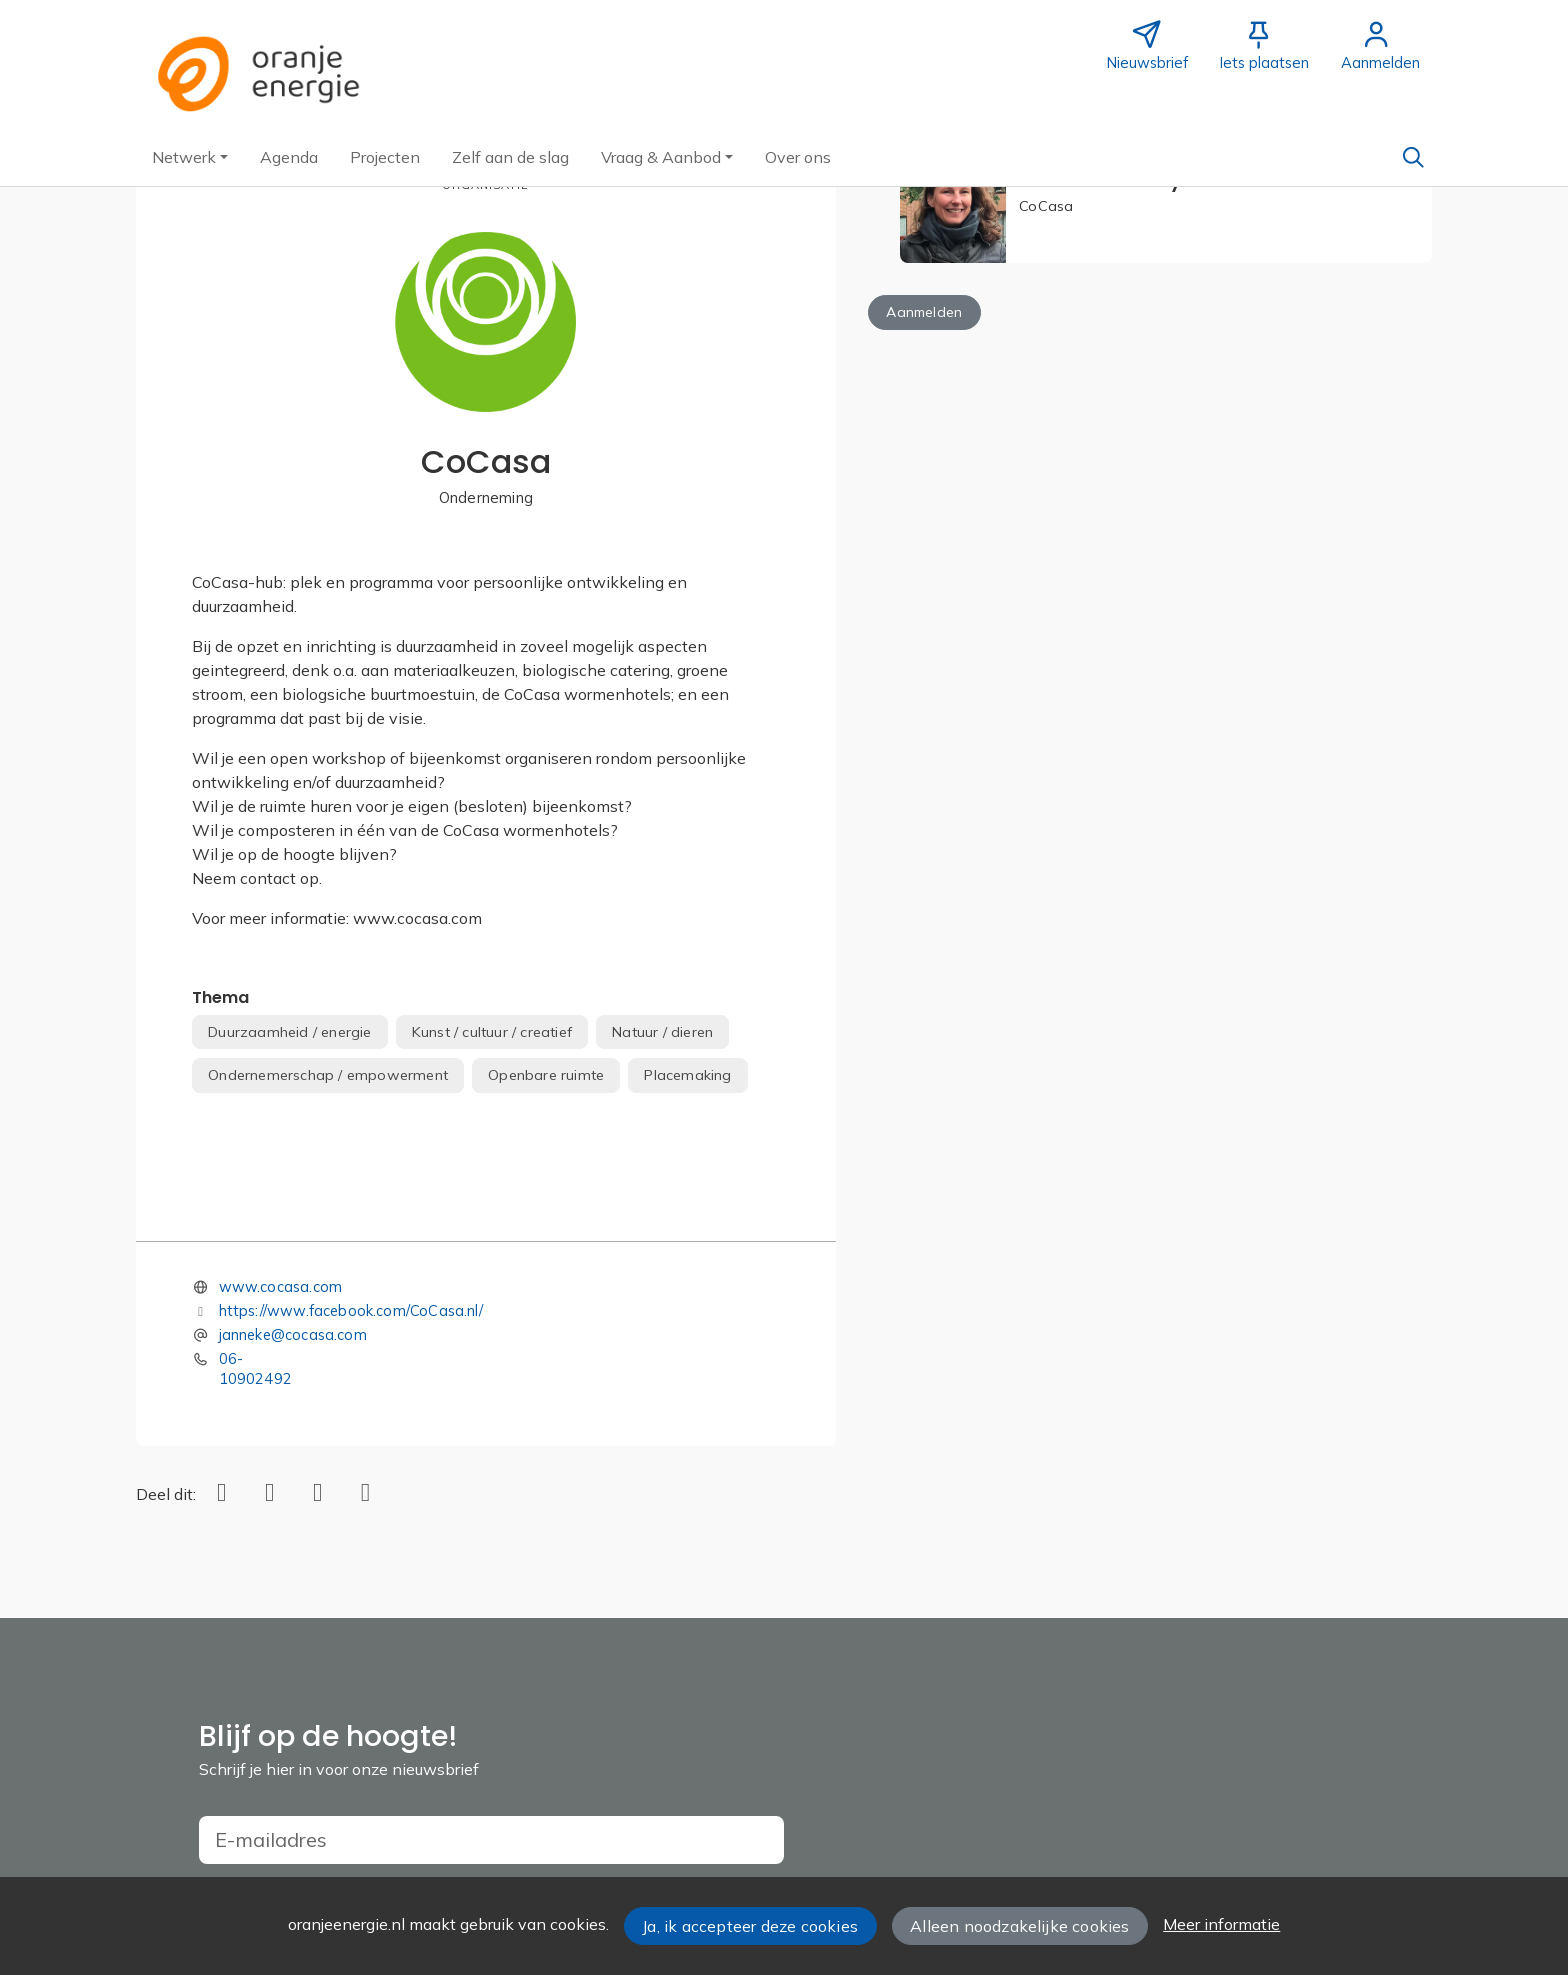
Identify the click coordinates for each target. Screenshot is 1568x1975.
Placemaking (687, 1075)
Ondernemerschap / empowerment (328, 1075)
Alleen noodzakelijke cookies (1019, 1926)
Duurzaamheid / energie (289, 1032)
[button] (190, 157)
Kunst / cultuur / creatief (492, 1032)
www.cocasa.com (281, 1286)
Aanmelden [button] (924, 312)
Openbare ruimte (546, 1075)
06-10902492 (255, 1368)
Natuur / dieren (662, 1032)
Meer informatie (1221, 1924)
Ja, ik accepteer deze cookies (750, 1926)
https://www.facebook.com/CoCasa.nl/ (351, 1310)
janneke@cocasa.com (293, 1334)
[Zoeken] (1413, 157)
